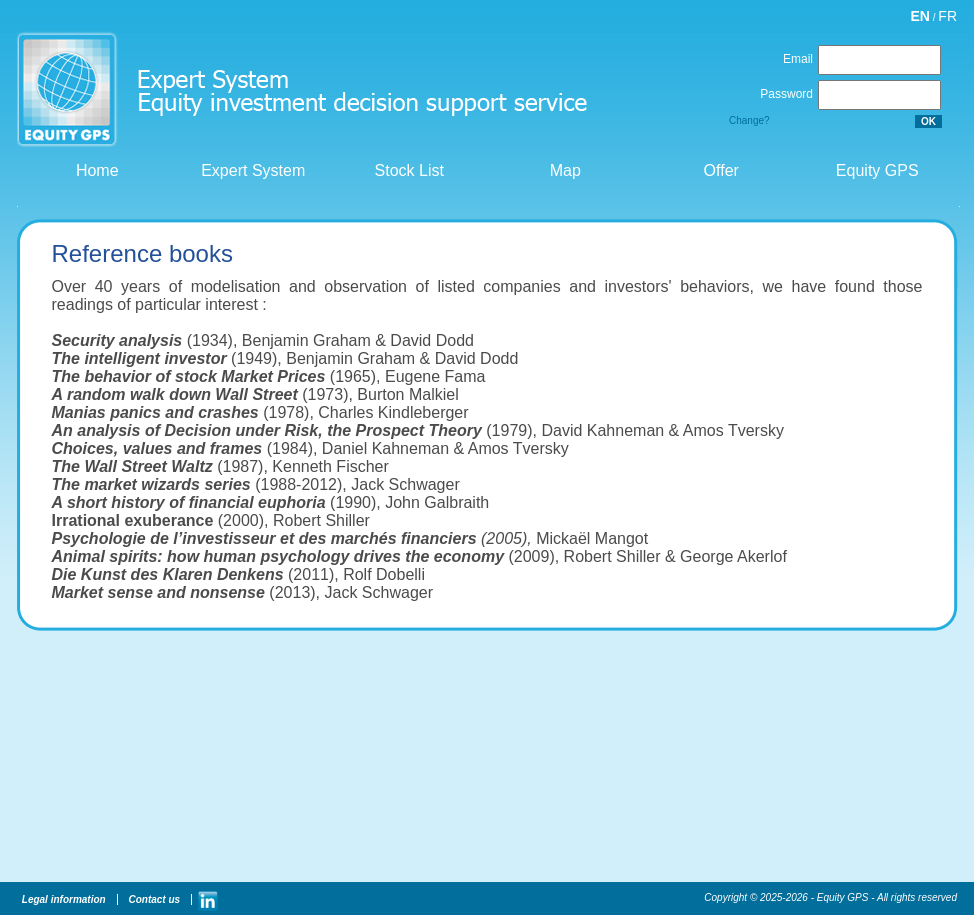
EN (920, 16)
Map (563, 170)
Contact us (153, 899)
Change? (749, 120)
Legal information (62, 899)
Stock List (407, 170)
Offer (719, 170)
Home (94, 170)
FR (947, 16)
